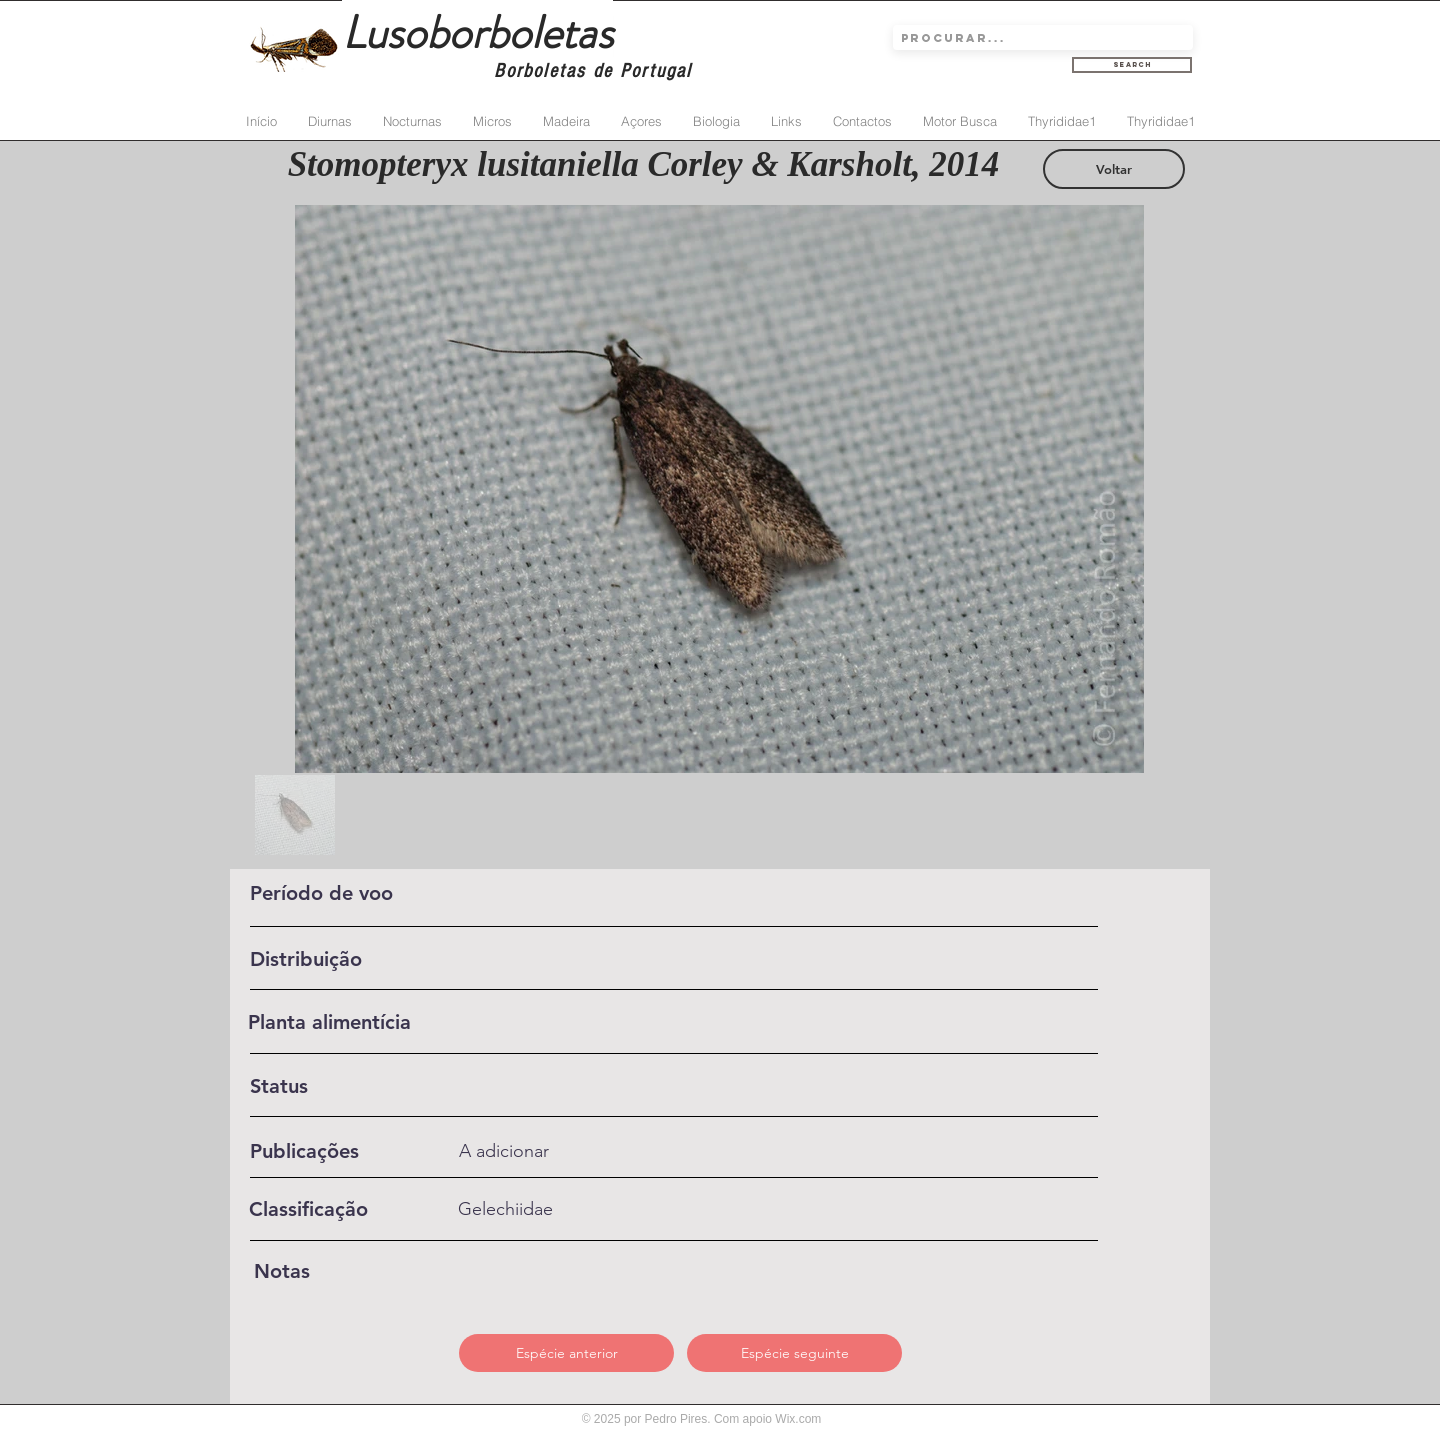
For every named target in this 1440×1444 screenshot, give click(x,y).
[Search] (1132, 65)
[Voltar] (1114, 169)
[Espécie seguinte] (794, 1353)
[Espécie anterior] (566, 1353)
